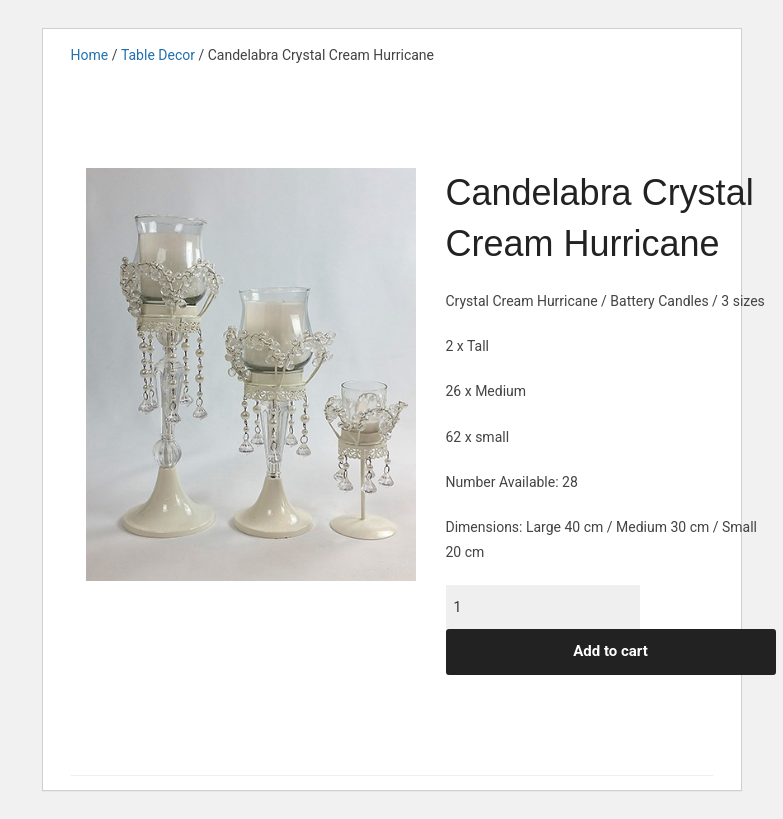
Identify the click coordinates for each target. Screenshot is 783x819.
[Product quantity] (543, 607)
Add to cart (610, 651)
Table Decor (158, 55)
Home (90, 55)
